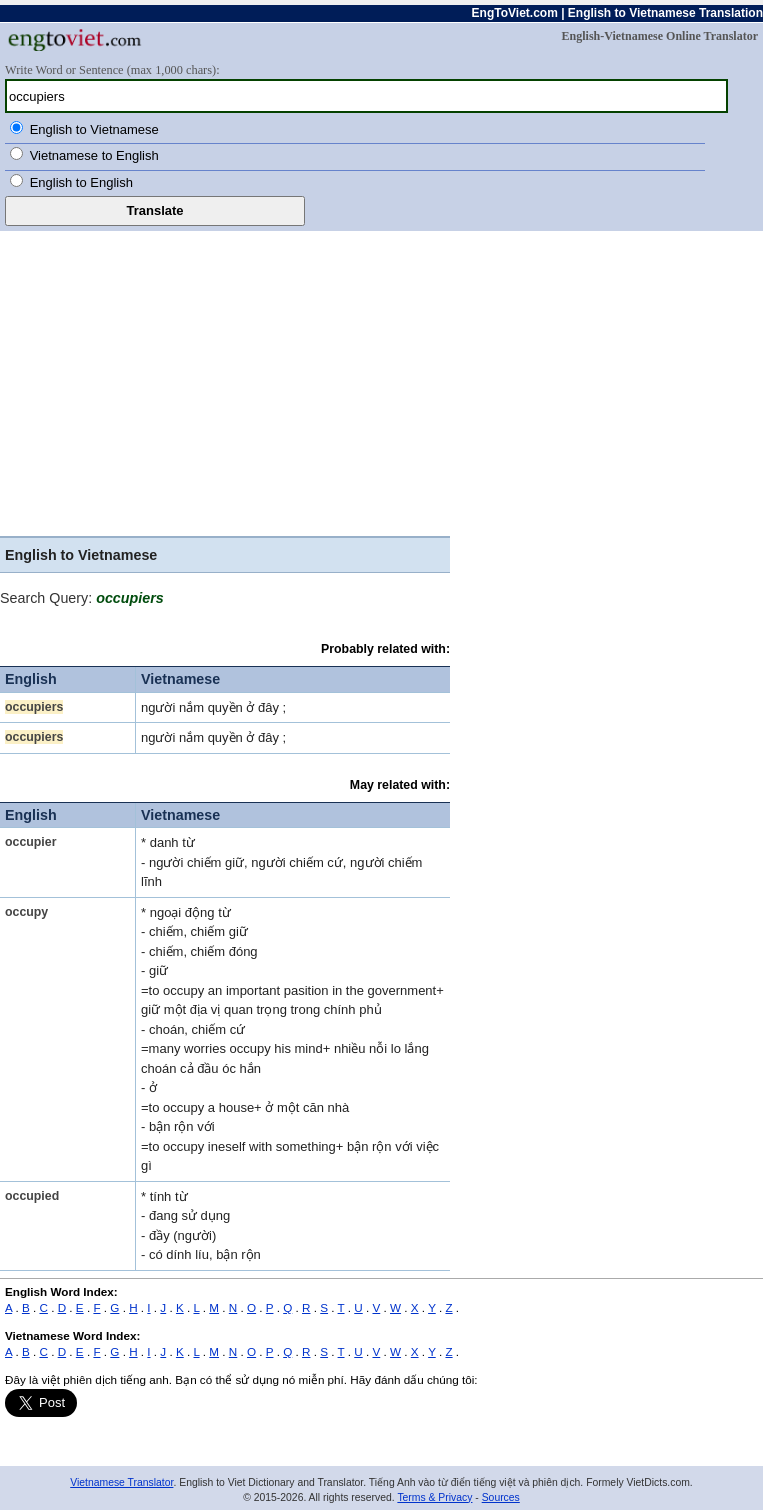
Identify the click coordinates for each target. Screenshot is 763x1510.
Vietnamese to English (94, 155)
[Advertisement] (381, 381)
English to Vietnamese (94, 129)
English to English (81, 182)
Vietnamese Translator (121, 1482)
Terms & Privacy (434, 1497)
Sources (501, 1497)
